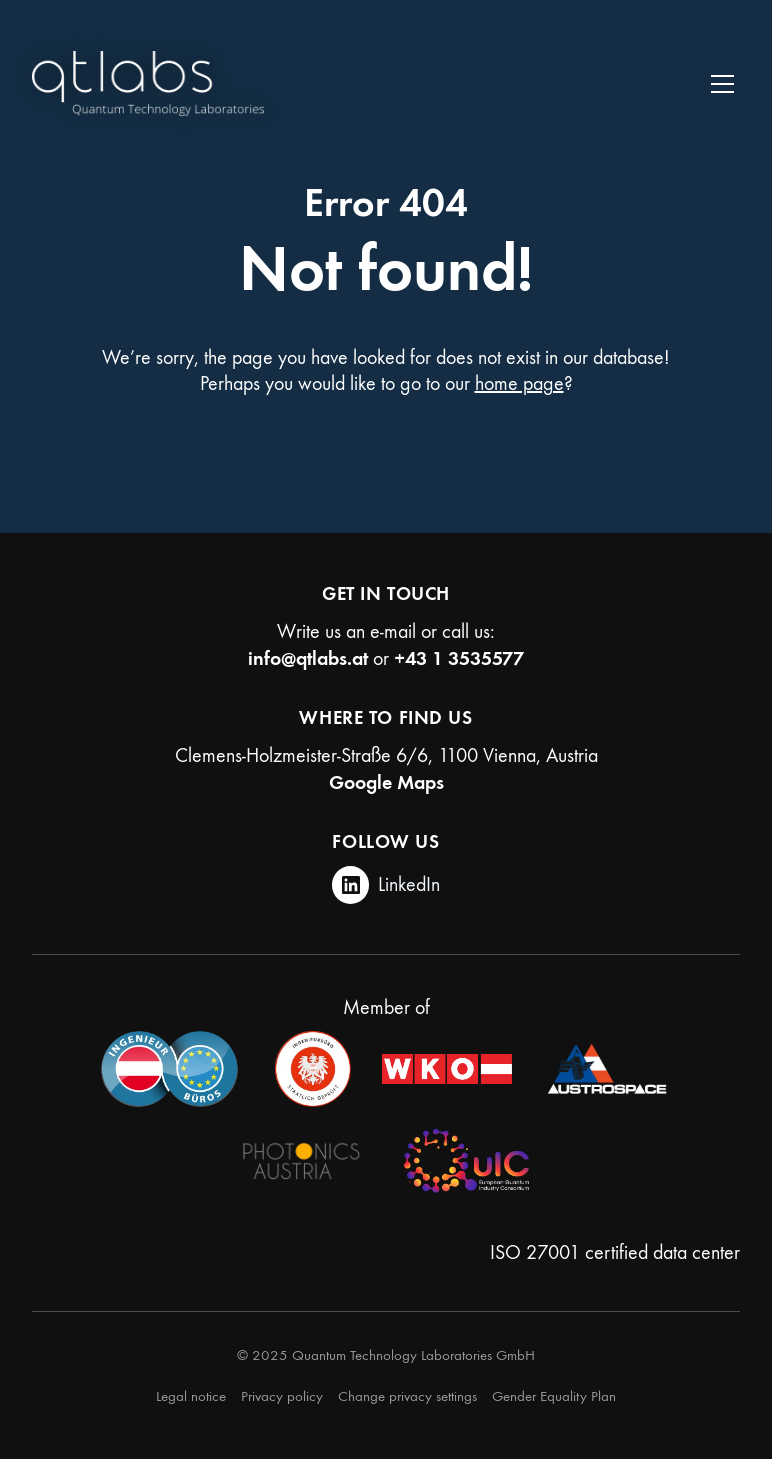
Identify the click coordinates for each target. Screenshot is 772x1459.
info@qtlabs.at (308, 658)
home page (519, 383)
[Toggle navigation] (722, 84)
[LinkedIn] (386, 885)
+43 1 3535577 (459, 658)
